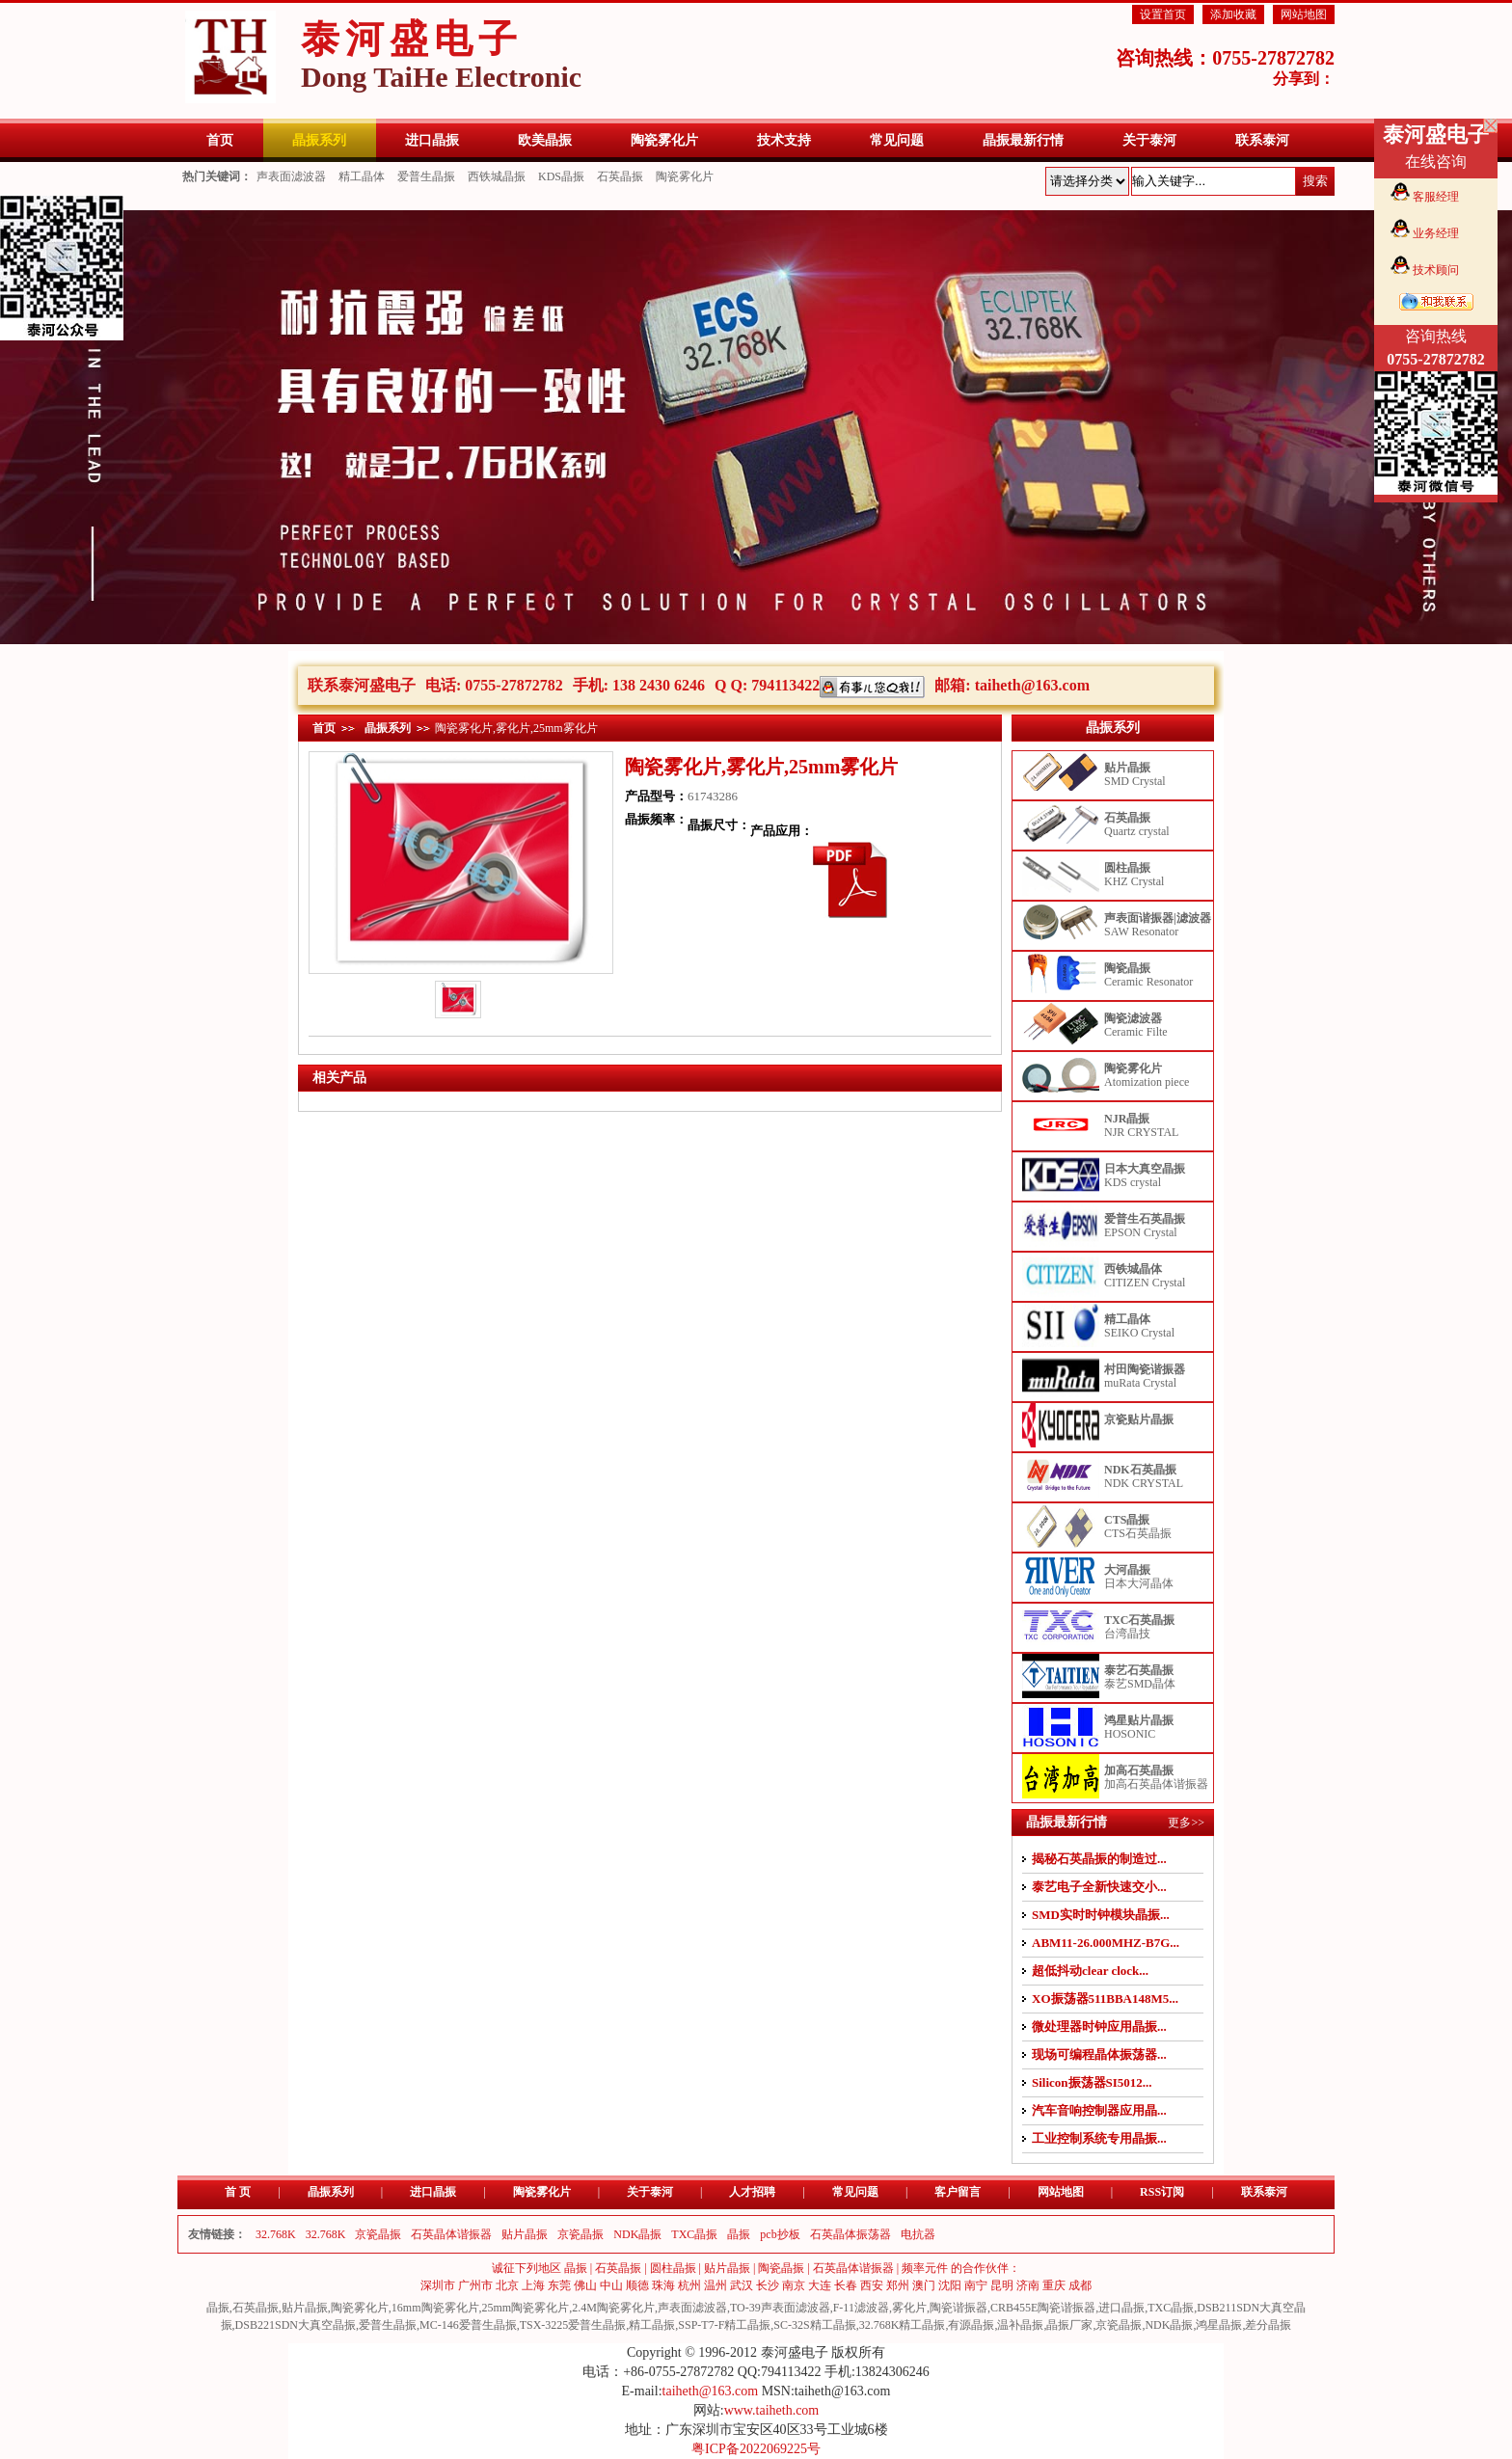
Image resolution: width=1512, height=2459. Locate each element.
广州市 (475, 2285)
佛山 (585, 2285)
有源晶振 (971, 2325)
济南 (1028, 2285)
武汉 (741, 2285)
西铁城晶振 (497, 176)
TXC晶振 (694, 2234)
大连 (819, 2285)
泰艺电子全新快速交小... (1099, 1886)
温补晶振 (1020, 2325)
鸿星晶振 (1219, 2325)
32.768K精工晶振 (902, 2325)
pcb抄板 (779, 2234)
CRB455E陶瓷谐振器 (1042, 2307)
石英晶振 (620, 176)
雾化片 (909, 2307)
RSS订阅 (1162, 2192)
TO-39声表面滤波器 (780, 2307)
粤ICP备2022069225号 (756, 2449)
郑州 (897, 2285)
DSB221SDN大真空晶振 (295, 2325)
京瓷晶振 (378, 2234)
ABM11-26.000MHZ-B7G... (1105, 1942)
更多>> (1186, 1822)
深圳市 (437, 2285)
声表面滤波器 (291, 176)
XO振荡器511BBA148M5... (1105, 1998)
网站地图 (1304, 14)
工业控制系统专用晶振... (1099, 2138)
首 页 (238, 2192)
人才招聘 (752, 2192)
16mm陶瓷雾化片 (435, 2307)
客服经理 (1436, 196)
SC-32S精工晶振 (814, 2325)
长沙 (767, 2285)
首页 (324, 728)
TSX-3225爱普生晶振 (573, 2325)
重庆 (1054, 2285)
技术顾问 (1436, 270)
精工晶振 (652, 2325)
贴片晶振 (524, 2234)
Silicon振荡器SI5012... (1092, 2082)
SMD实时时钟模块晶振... (1101, 1914)
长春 (845, 2285)
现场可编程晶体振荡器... (1099, 2054)
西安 (871, 2285)
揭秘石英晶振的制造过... (1099, 1858)
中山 (611, 2285)
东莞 (559, 2285)
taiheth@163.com (1032, 685)
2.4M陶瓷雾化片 (613, 2307)
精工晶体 (361, 176)
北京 (507, 2285)
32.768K (276, 2234)
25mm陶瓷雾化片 (526, 2307)
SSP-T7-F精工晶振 (724, 2325)
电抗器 (918, 2234)
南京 (793, 2285)
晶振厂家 (1069, 2325)
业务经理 (1436, 233)
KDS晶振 (561, 176)
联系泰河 (1264, 2192)
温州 (715, 2285)
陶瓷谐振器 (958, 2307)
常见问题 (855, 2192)
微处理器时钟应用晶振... (1099, 2026)
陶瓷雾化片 (685, 176)
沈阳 (949, 2285)
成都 (1080, 2285)
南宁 (975, 2285)
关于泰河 (650, 2192)
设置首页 (1163, 14)
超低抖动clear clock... (1090, 1970)
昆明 (1001, 2285)
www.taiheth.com (772, 2410)
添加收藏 (1233, 14)
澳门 (923, 2285)
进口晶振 (433, 2192)
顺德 (637, 2285)
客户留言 (957, 2192)
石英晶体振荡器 (850, 2234)
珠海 (663, 2285)
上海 (533, 2285)
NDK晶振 (637, 2234)
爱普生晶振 (426, 176)
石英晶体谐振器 (451, 2234)
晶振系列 (387, 728)
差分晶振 (1268, 2325)
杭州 (689, 2285)
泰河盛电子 (441, 55)
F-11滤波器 (861, 2307)
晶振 (738, 2234)
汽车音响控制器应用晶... (1099, 2110)
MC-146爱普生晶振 (468, 2325)
